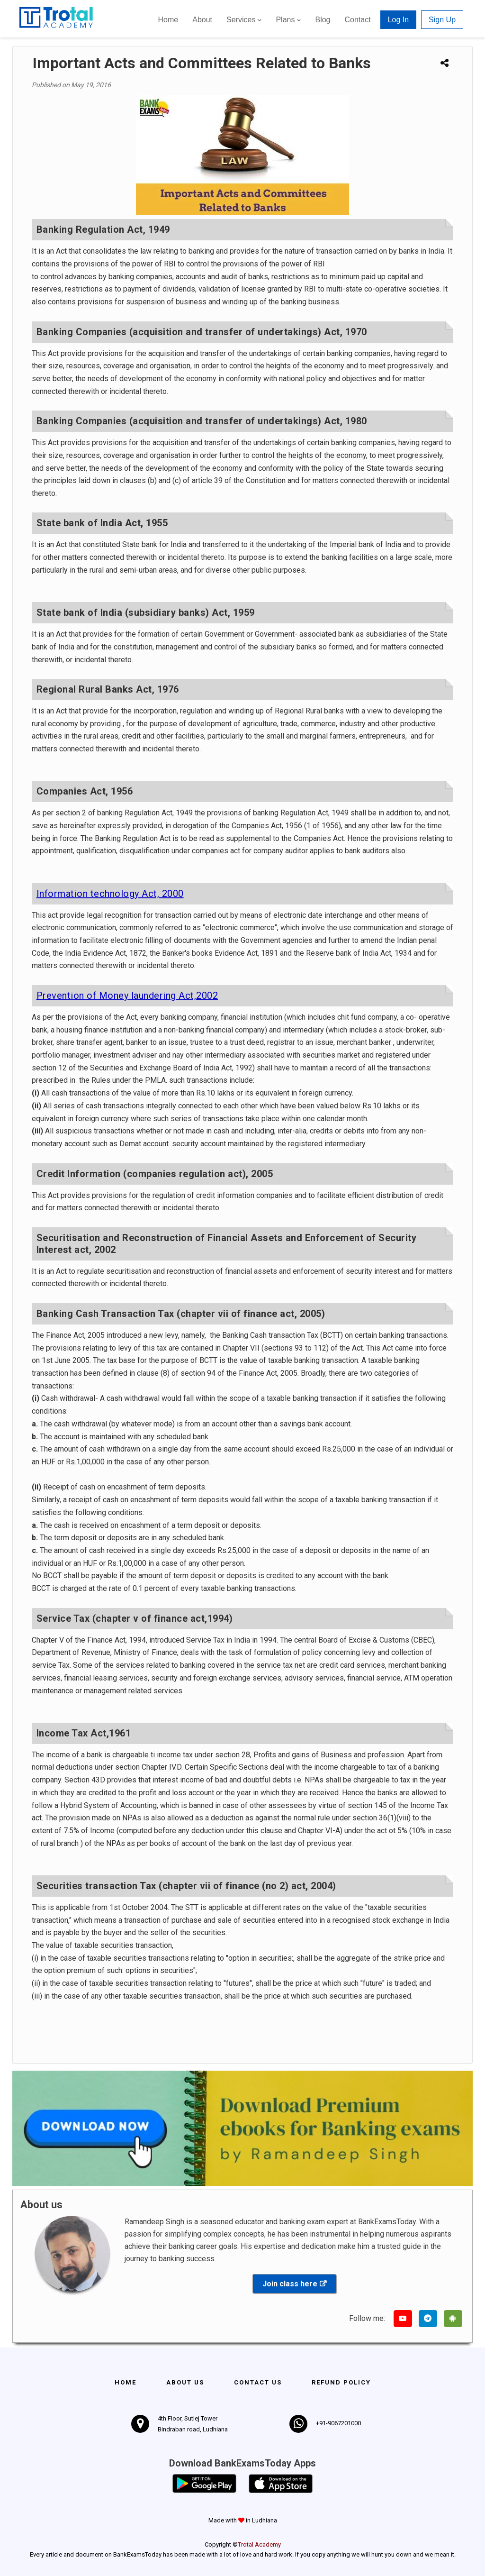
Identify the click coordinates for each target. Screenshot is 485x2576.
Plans (285, 20)
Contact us (258, 2382)
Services (240, 20)
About (202, 20)
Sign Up (442, 20)
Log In (398, 20)
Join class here (289, 2283)
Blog (322, 20)
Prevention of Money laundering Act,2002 (127, 995)
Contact (357, 20)
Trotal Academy (259, 2544)
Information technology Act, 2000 (110, 893)
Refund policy (341, 2382)
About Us (185, 2382)
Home (168, 20)
